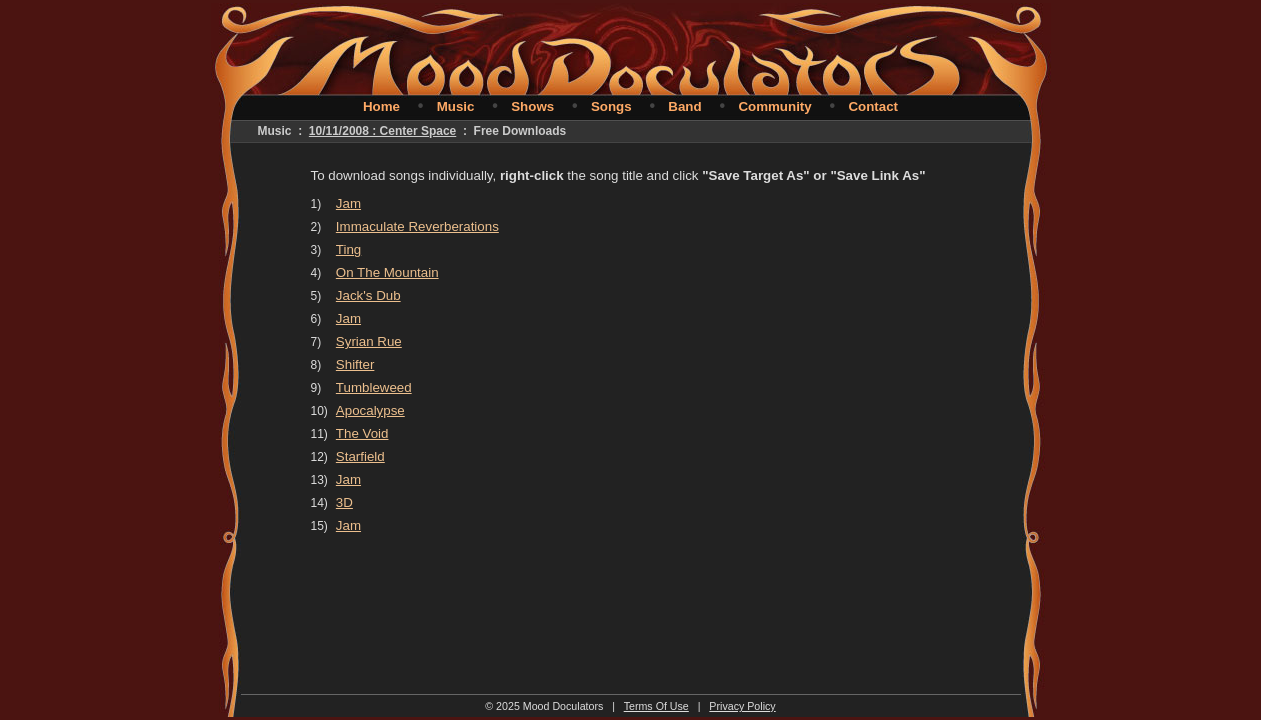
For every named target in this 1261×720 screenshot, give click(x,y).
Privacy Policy (742, 706)
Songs (611, 106)
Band (684, 106)
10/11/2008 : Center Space (382, 131)
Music (456, 106)
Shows (532, 106)
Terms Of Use (656, 706)
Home (381, 106)
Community (774, 106)
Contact (873, 106)
